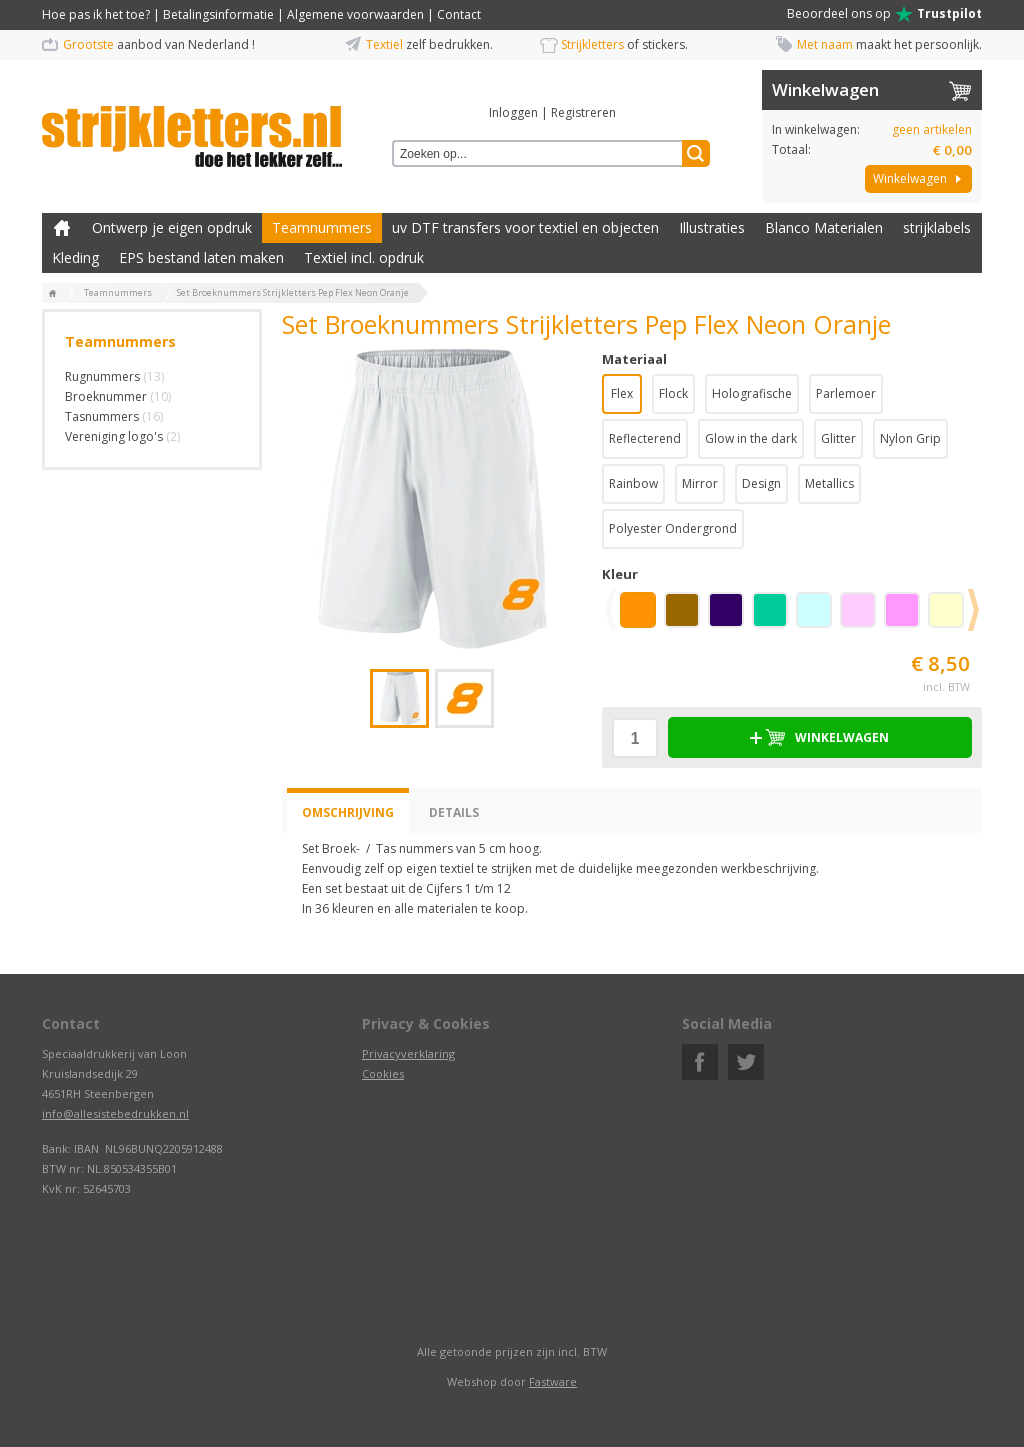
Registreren (583, 112)
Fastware (553, 1381)
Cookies (383, 1073)
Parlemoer (846, 393)
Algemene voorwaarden (355, 14)
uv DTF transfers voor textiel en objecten (525, 227)
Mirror (700, 483)
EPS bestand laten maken (201, 257)
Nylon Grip (910, 438)
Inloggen (513, 112)
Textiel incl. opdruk (364, 257)
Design (761, 483)
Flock (673, 393)
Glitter (838, 438)
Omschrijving (348, 812)
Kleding (75, 257)
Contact (459, 14)
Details (454, 812)
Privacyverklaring (408, 1053)
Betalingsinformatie (218, 14)
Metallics (829, 483)
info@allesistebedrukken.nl (115, 1113)
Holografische (752, 393)
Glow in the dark (751, 438)
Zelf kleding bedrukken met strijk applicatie (62, 228)
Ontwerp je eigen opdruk (172, 227)
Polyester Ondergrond (673, 528)
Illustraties (712, 227)
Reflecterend (645, 438)
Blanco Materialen (824, 227)
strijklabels (937, 227)
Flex (622, 393)
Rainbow (633, 483)
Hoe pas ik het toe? (96, 14)
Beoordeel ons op (884, 14)
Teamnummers (322, 227)
